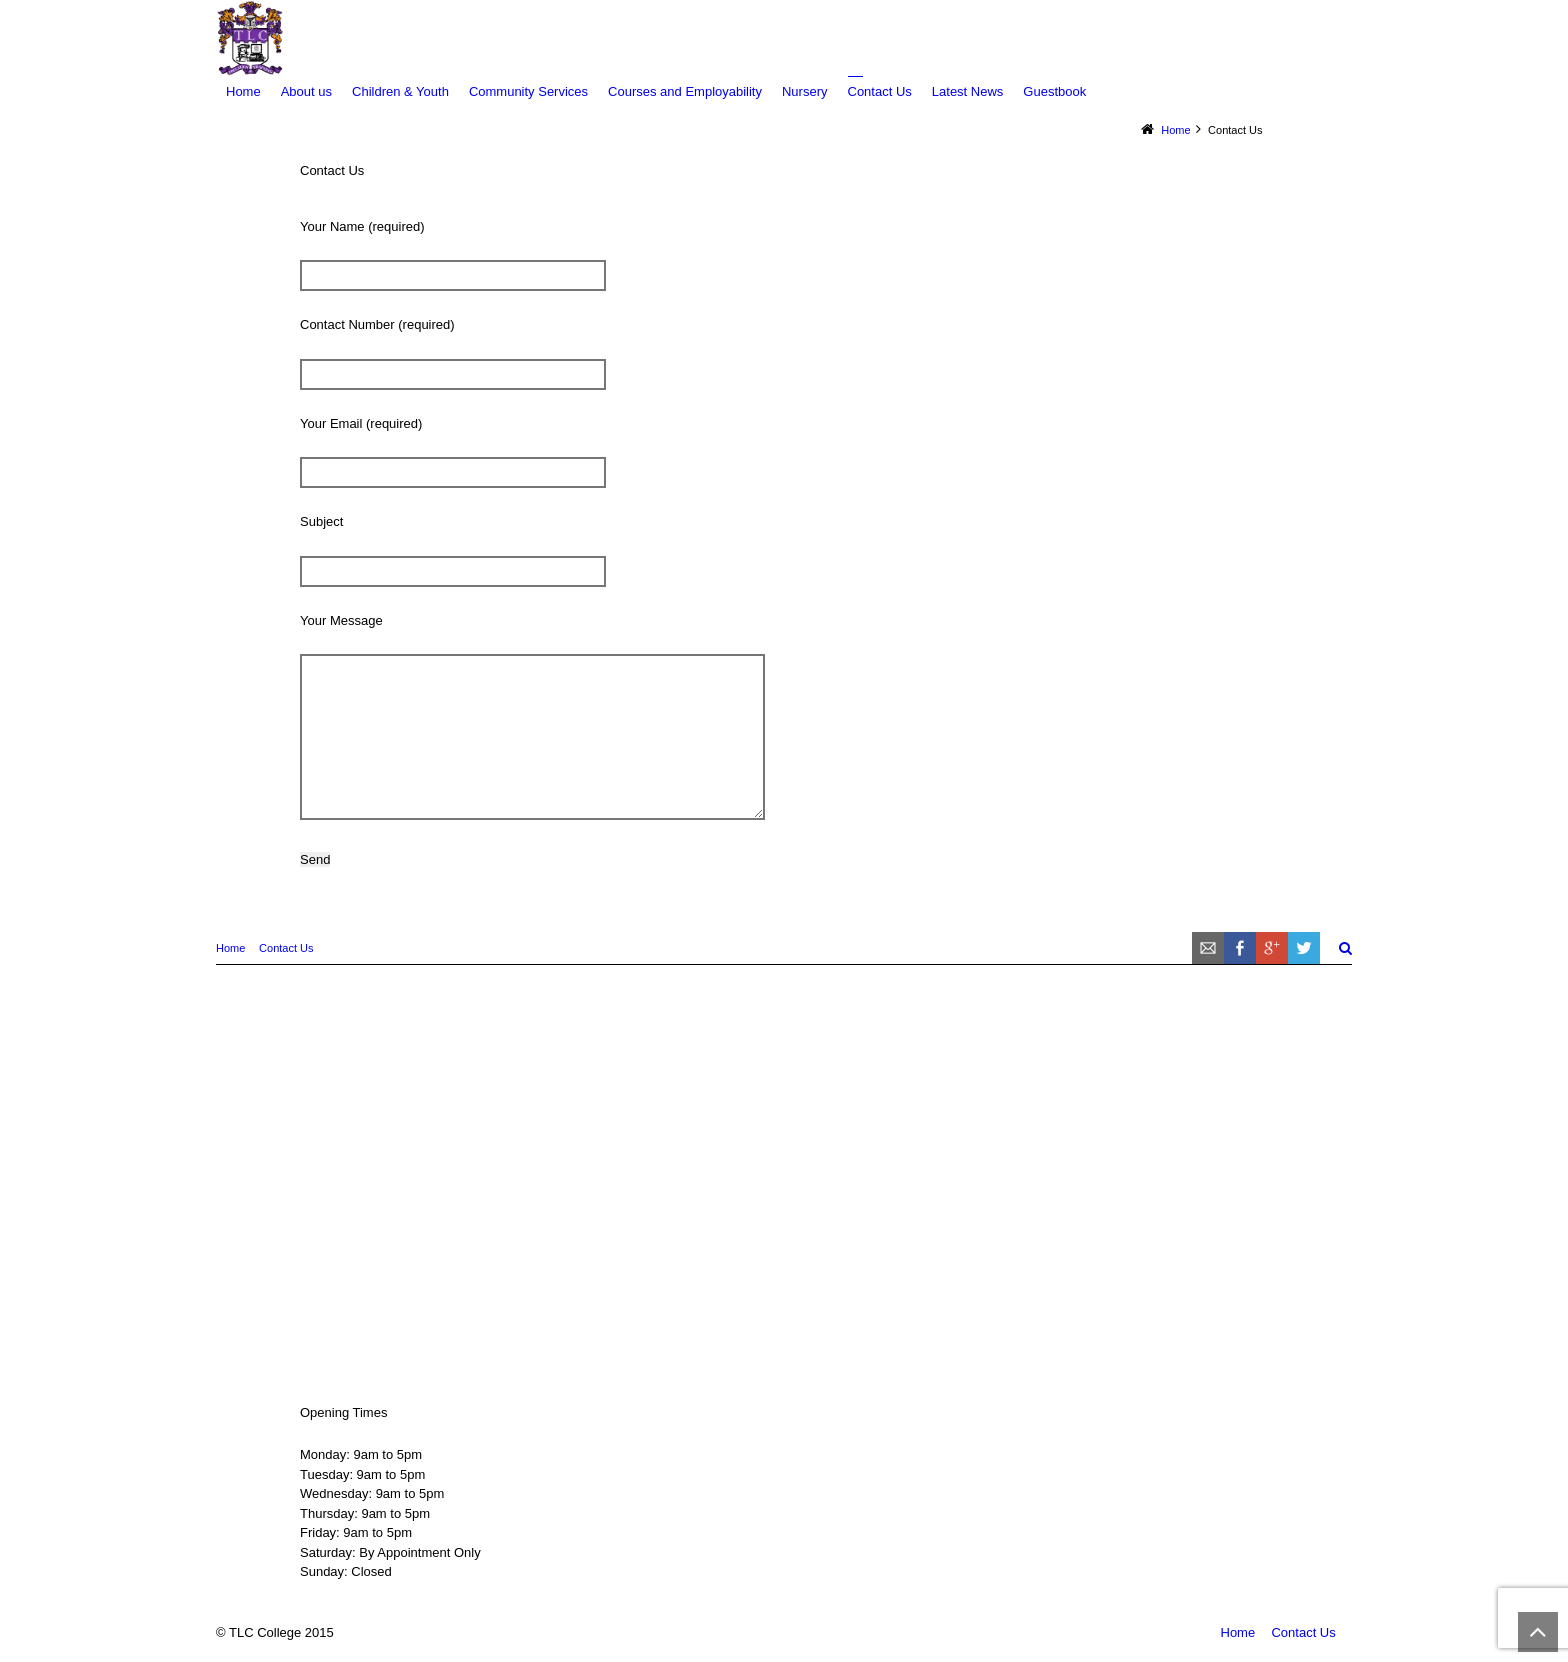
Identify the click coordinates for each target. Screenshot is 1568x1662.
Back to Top (1538, 1632)
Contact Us (286, 948)
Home (230, 948)
